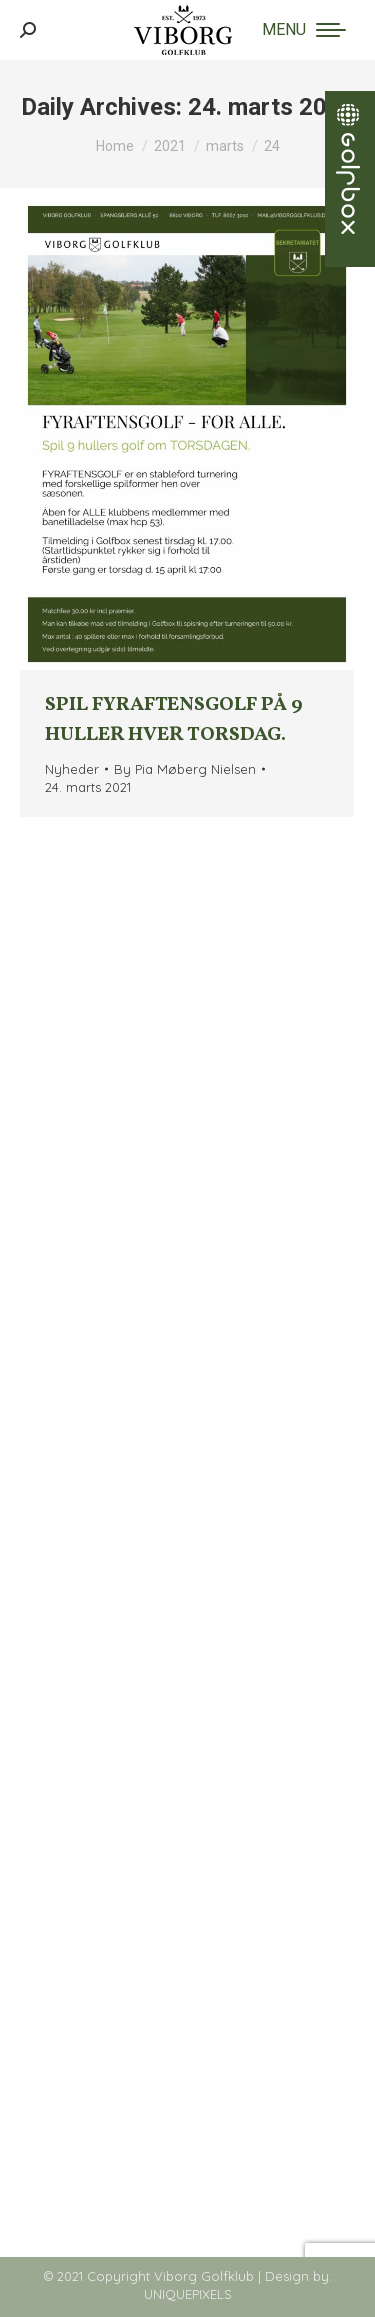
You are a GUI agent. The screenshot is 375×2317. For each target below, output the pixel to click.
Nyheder (72, 769)
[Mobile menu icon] (304, 30)
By (185, 769)
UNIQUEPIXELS (188, 2294)
